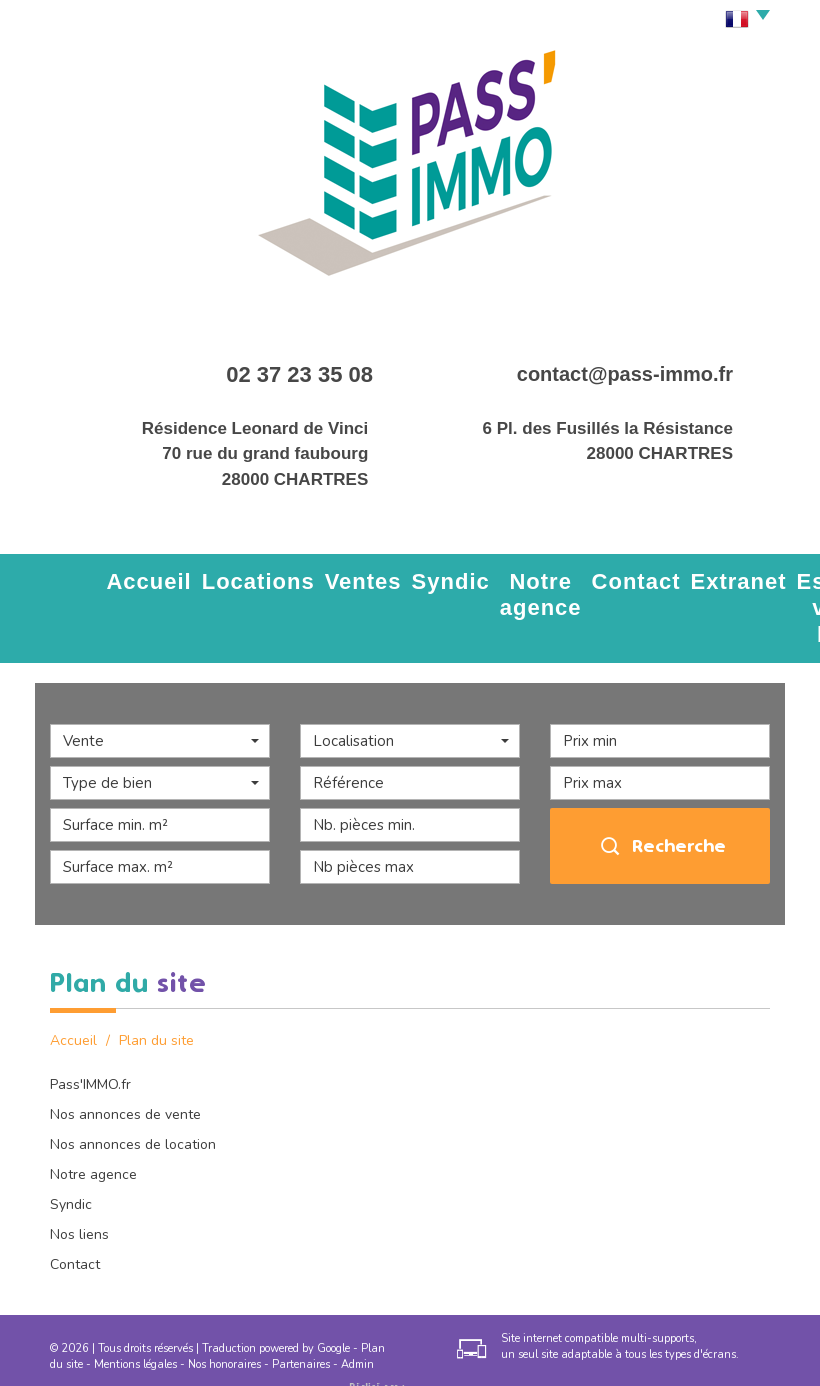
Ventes (261, 577)
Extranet (563, 577)
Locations (188, 577)
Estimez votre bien (671, 585)
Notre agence (405, 585)
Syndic (323, 577)
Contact (491, 577)
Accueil (112, 577)
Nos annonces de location (133, 1099)
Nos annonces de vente (125, 1069)
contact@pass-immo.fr (625, 374)
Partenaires (301, 1318)
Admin (357, 1318)
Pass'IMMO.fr (90, 1039)
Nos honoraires (224, 1318)
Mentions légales (135, 1318)
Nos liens (79, 1189)
